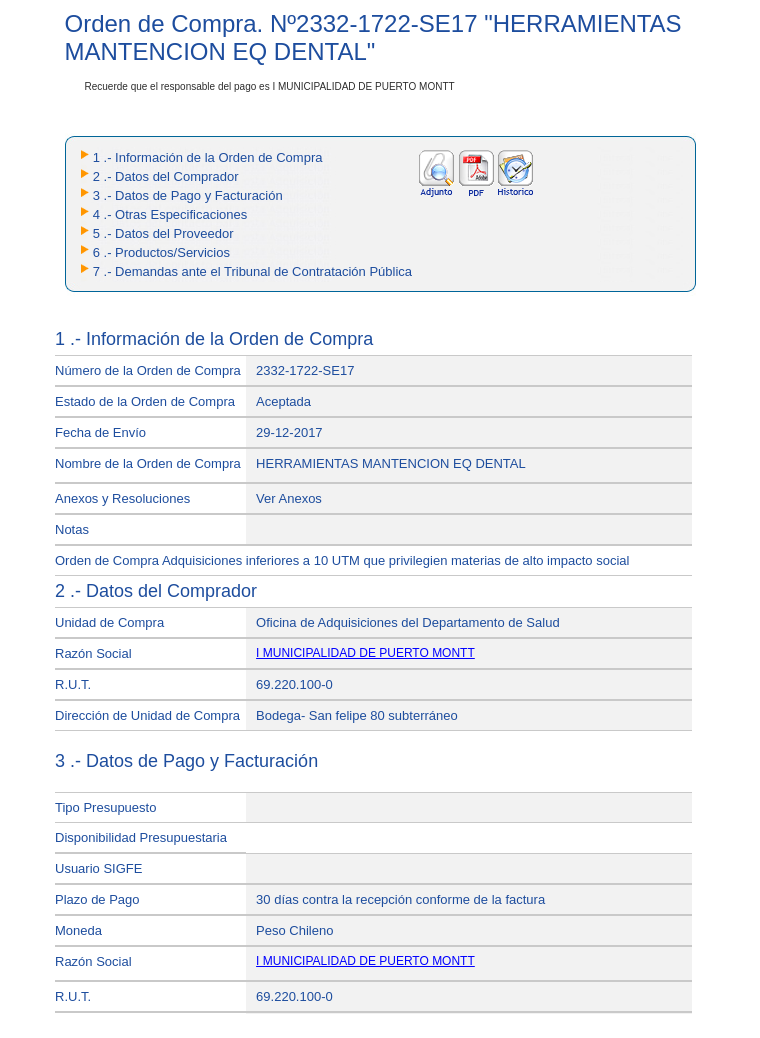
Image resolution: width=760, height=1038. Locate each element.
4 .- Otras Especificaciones (170, 214)
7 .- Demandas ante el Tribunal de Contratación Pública (252, 271)
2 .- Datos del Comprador (166, 176)
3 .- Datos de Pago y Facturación (188, 195)
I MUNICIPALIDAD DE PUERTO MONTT (365, 653)
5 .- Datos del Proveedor (163, 233)
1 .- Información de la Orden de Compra (208, 157)
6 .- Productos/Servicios (161, 252)
